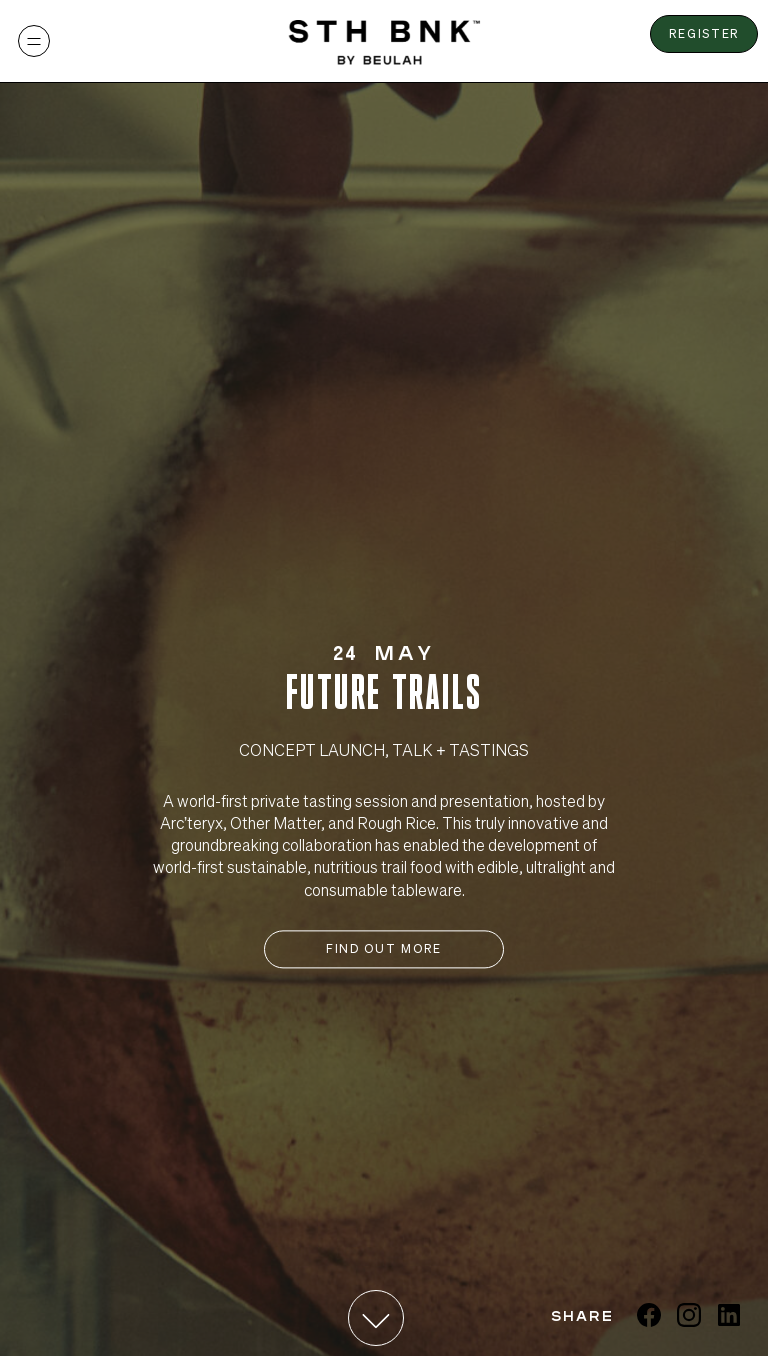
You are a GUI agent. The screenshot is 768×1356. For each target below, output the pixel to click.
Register (704, 33)
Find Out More (384, 948)
